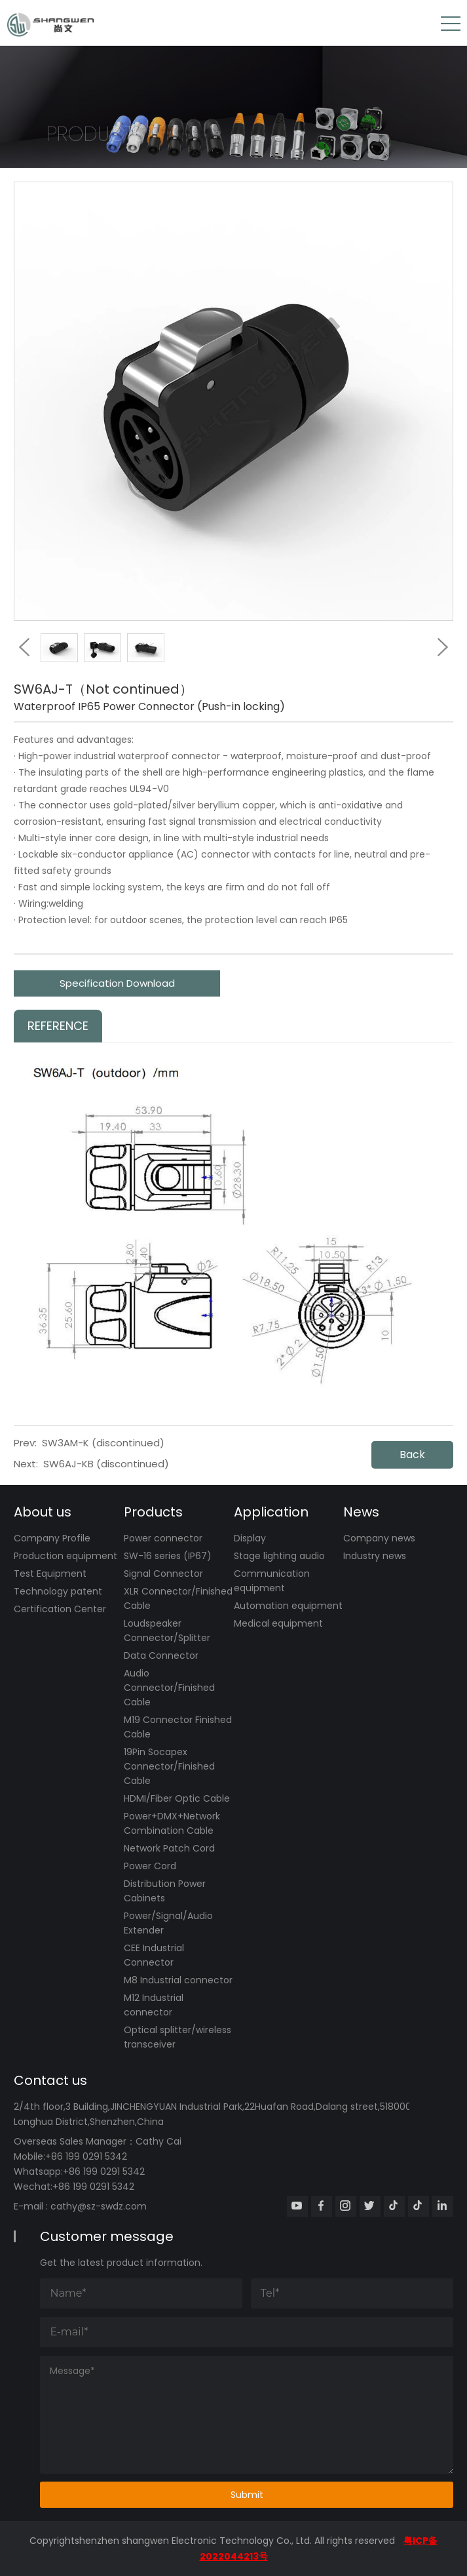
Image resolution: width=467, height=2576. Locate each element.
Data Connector (161, 1655)
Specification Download (117, 983)
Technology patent (58, 1591)
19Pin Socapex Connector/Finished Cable (169, 1766)
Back (412, 1454)
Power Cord (150, 1866)
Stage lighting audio (279, 1555)
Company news (379, 1538)
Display (250, 1538)
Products (153, 1512)
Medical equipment (278, 1623)
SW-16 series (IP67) (168, 1555)
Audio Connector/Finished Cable (169, 1688)
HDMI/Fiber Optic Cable (177, 1798)
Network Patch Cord (169, 1848)
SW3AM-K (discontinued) (103, 1443)
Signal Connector (163, 1573)
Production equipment (65, 1555)
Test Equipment (50, 1573)
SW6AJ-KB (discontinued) (106, 1464)
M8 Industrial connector (178, 1980)
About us (42, 1512)
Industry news (374, 1555)
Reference (58, 1026)
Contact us (50, 2080)
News (361, 1512)
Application (271, 1512)
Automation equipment (288, 1605)
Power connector (163, 1538)
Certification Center (60, 1608)
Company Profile (52, 1538)
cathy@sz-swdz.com (98, 2206)
